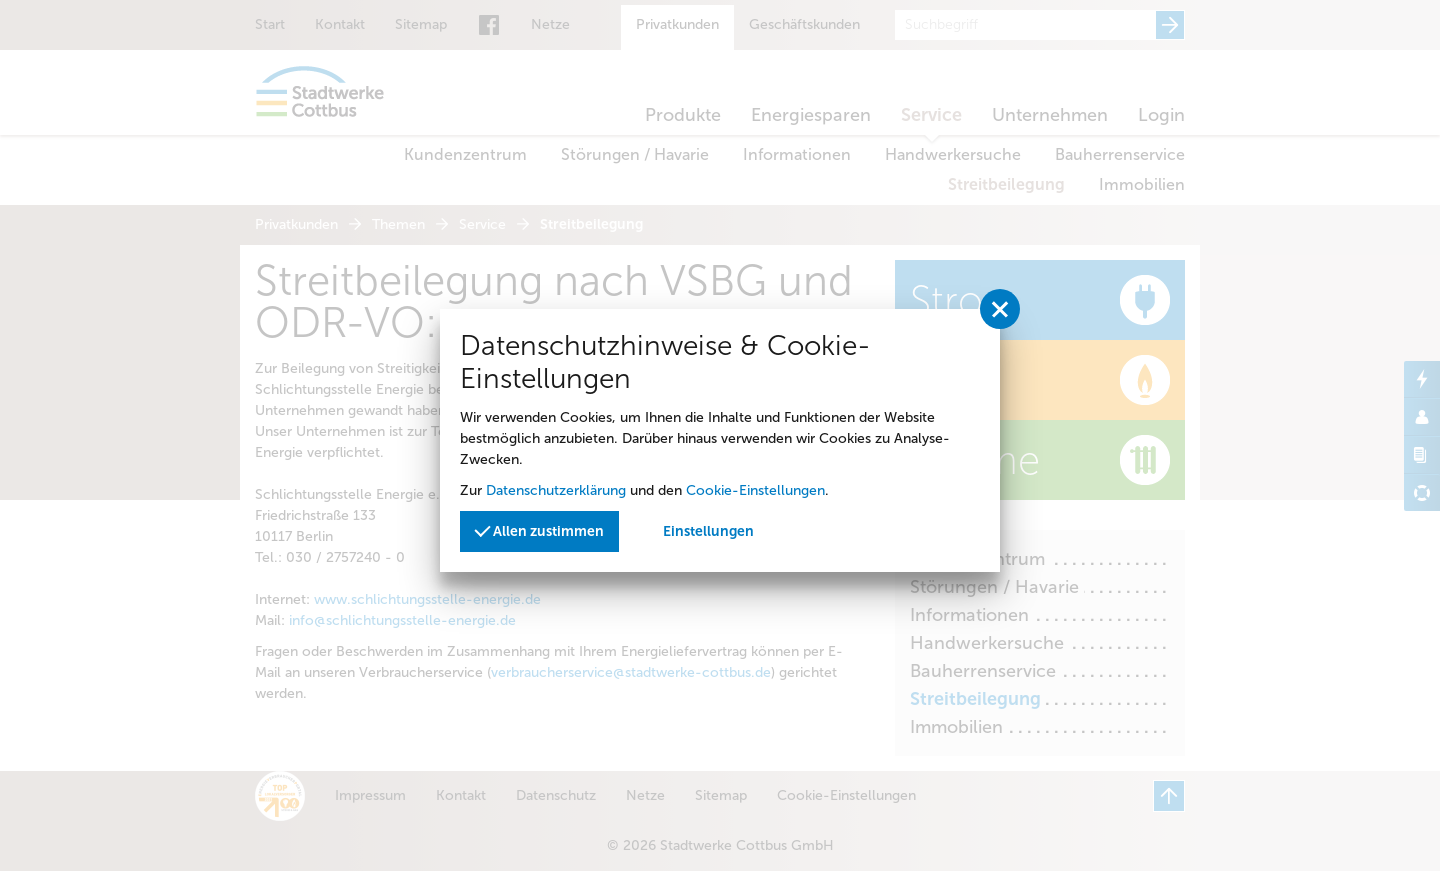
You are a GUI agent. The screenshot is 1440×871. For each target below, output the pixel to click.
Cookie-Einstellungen (755, 490)
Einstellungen (708, 531)
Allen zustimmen (539, 530)
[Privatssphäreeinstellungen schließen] (1000, 309)
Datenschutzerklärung (556, 490)
